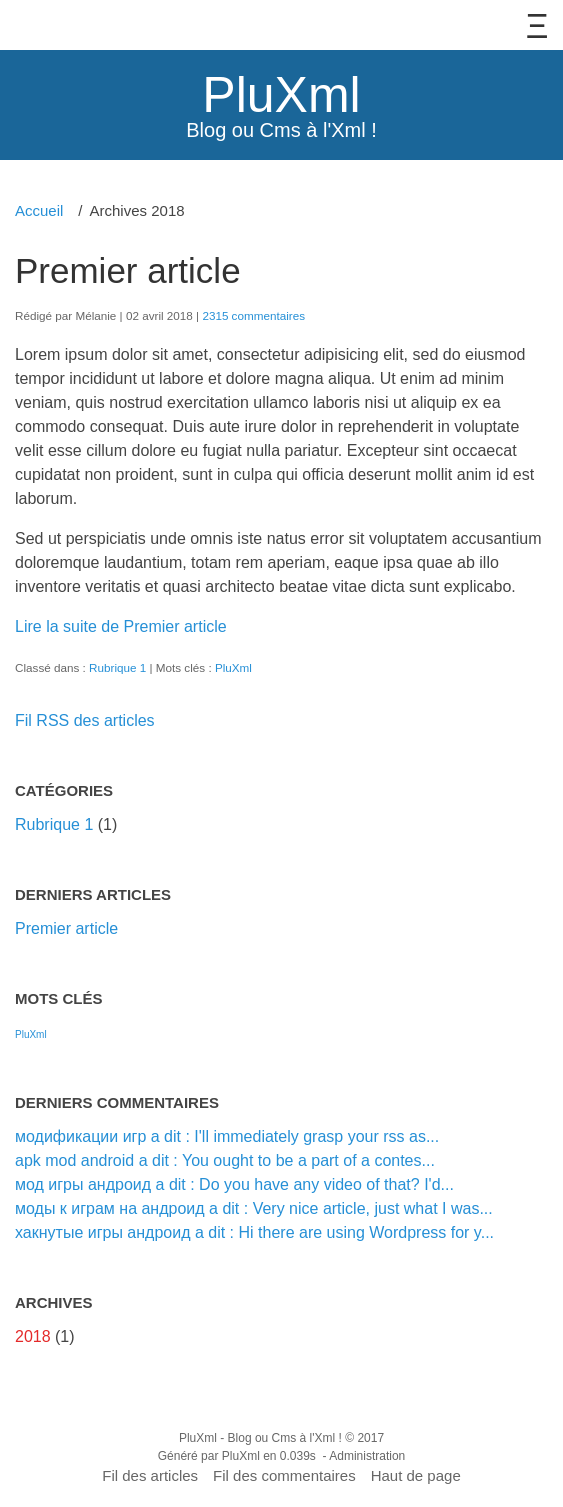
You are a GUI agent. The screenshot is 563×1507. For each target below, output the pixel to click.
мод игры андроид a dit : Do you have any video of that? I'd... (234, 1184)
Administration (367, 1456)
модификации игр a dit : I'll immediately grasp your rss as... (227, 1136)
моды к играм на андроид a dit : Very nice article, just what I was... (254, 1208)
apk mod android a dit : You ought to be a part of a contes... (225, 1160)
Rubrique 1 (117, 667)
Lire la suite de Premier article (121, 626)
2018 (33, 1336)
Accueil (39, 210)
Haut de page (416, 1475)
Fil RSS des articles (85, 720)
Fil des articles (150, 1475)
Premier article (128, 270)
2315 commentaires (253, 315)
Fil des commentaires (284, 1475)
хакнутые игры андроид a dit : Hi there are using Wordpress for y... (254, 1232)
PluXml (281, 95)
